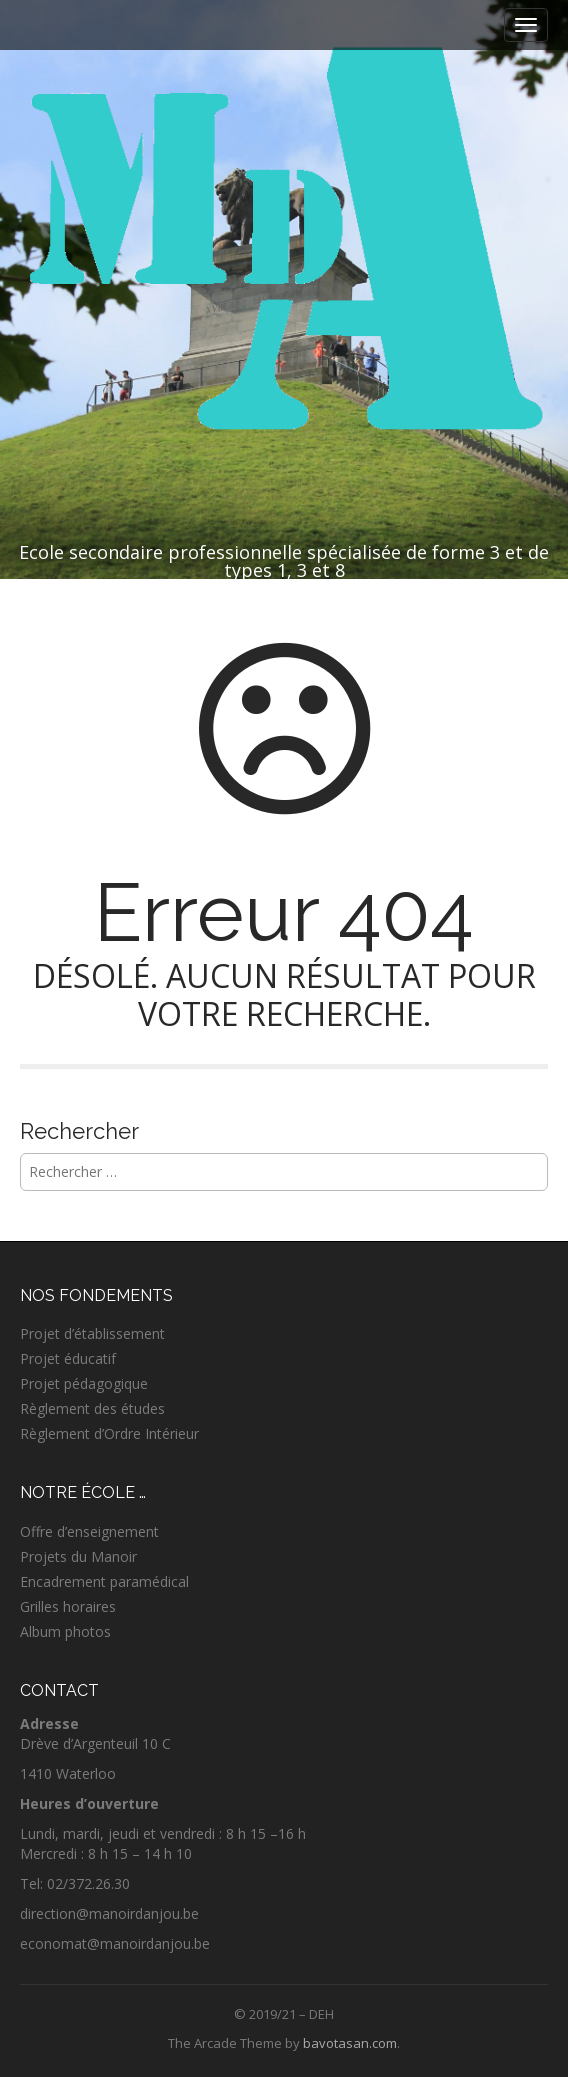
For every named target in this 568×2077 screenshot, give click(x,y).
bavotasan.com (350, 2043)
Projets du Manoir (78, 1556)
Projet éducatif (68, 1358)
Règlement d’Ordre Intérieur (109, 1433)
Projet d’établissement (92, 1333)
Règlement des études (92, 1408)
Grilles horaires (68, 1606)
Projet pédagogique (84, 1383)
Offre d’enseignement (89, 1531)
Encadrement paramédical (104, 1581)
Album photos (65, 1631)
